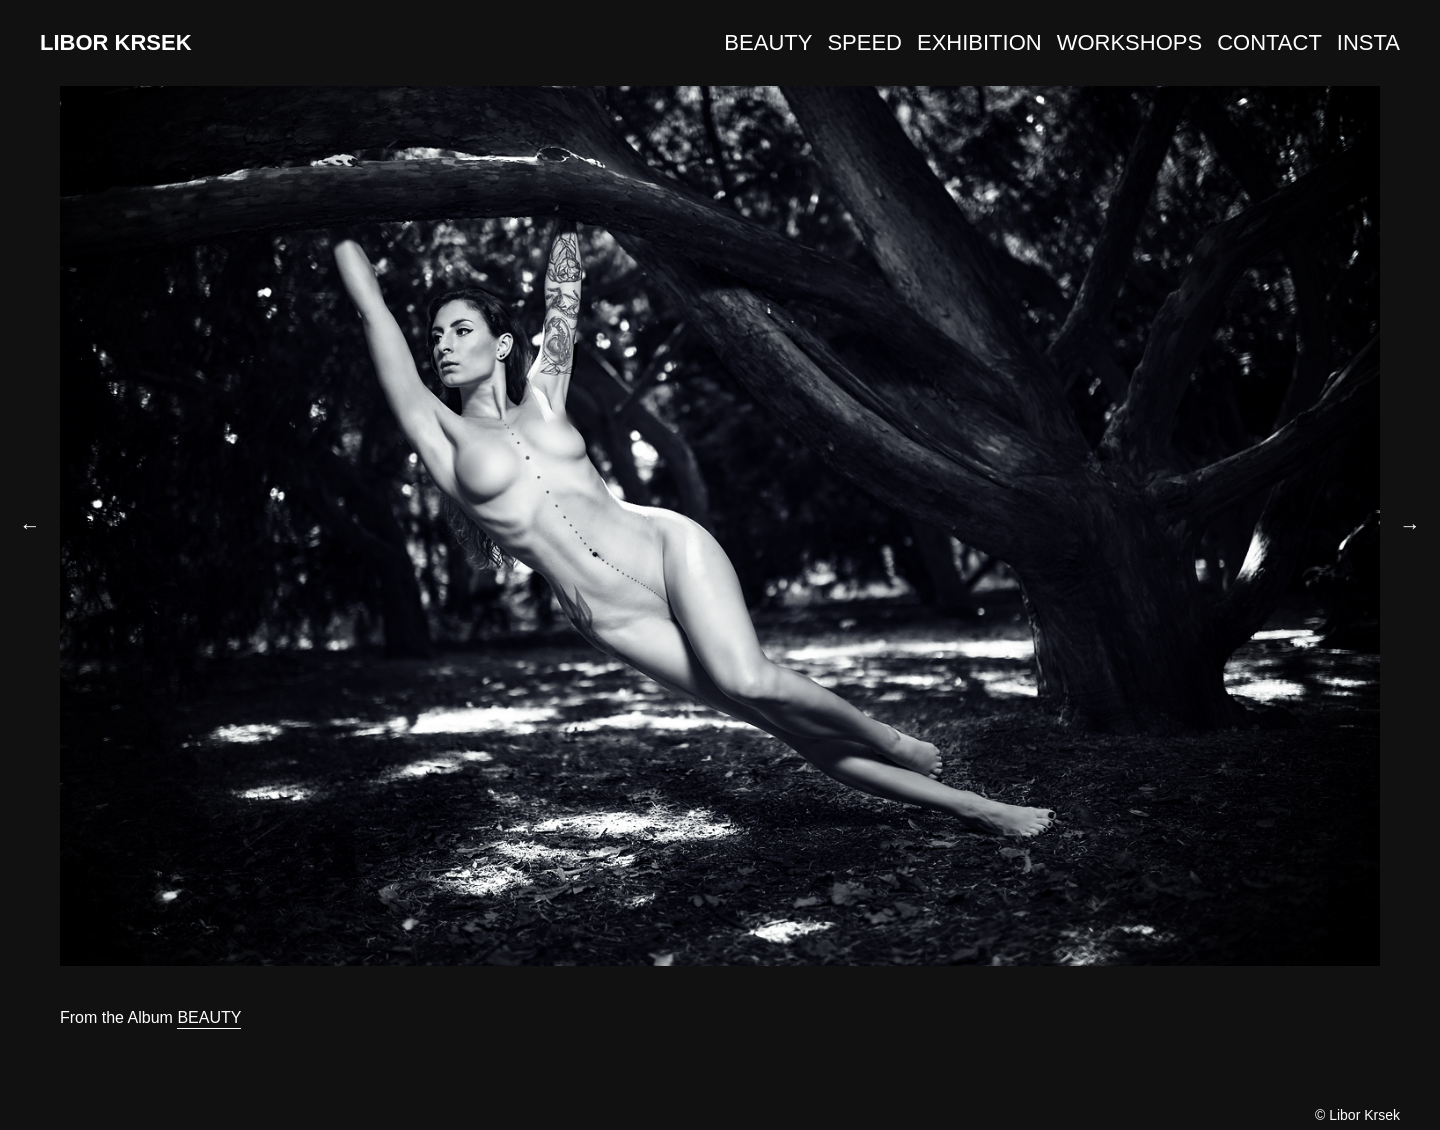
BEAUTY (768, 42)
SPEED (864, 42)
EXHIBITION (979, 42)
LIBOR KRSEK (116, 42)
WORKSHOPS (1129, 42)
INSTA (1368, 42)
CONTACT (1269, 42)
